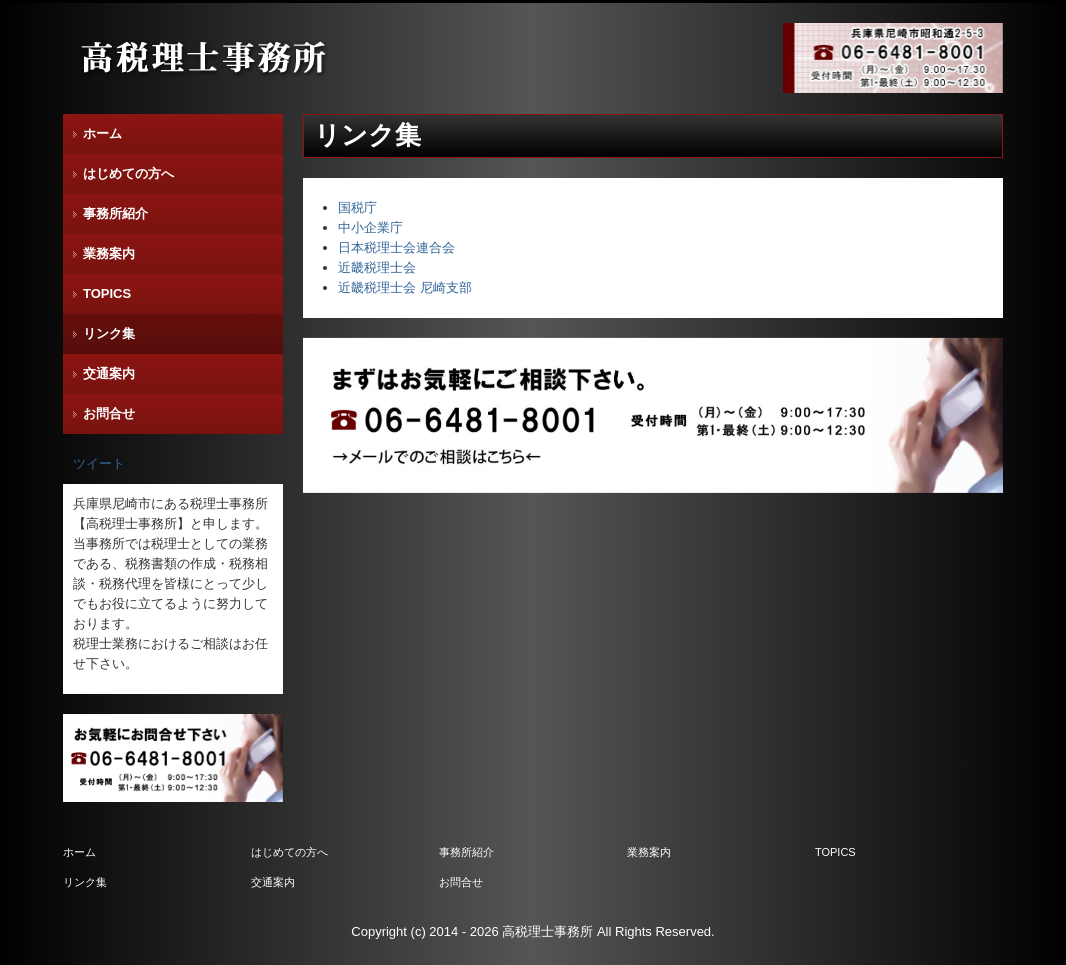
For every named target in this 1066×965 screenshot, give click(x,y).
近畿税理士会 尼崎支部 (405, 287)
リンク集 (109, 333)
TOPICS (107, 293)
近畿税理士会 (377, 267)
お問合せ (109, 413)
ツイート (99, 463)
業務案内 (109, 253)
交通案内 (109, 373)
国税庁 (357, 207)
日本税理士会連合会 (396, 247)
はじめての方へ (128, 173)
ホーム (102, 133)
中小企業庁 (370, 227)
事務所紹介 (115, 213)
